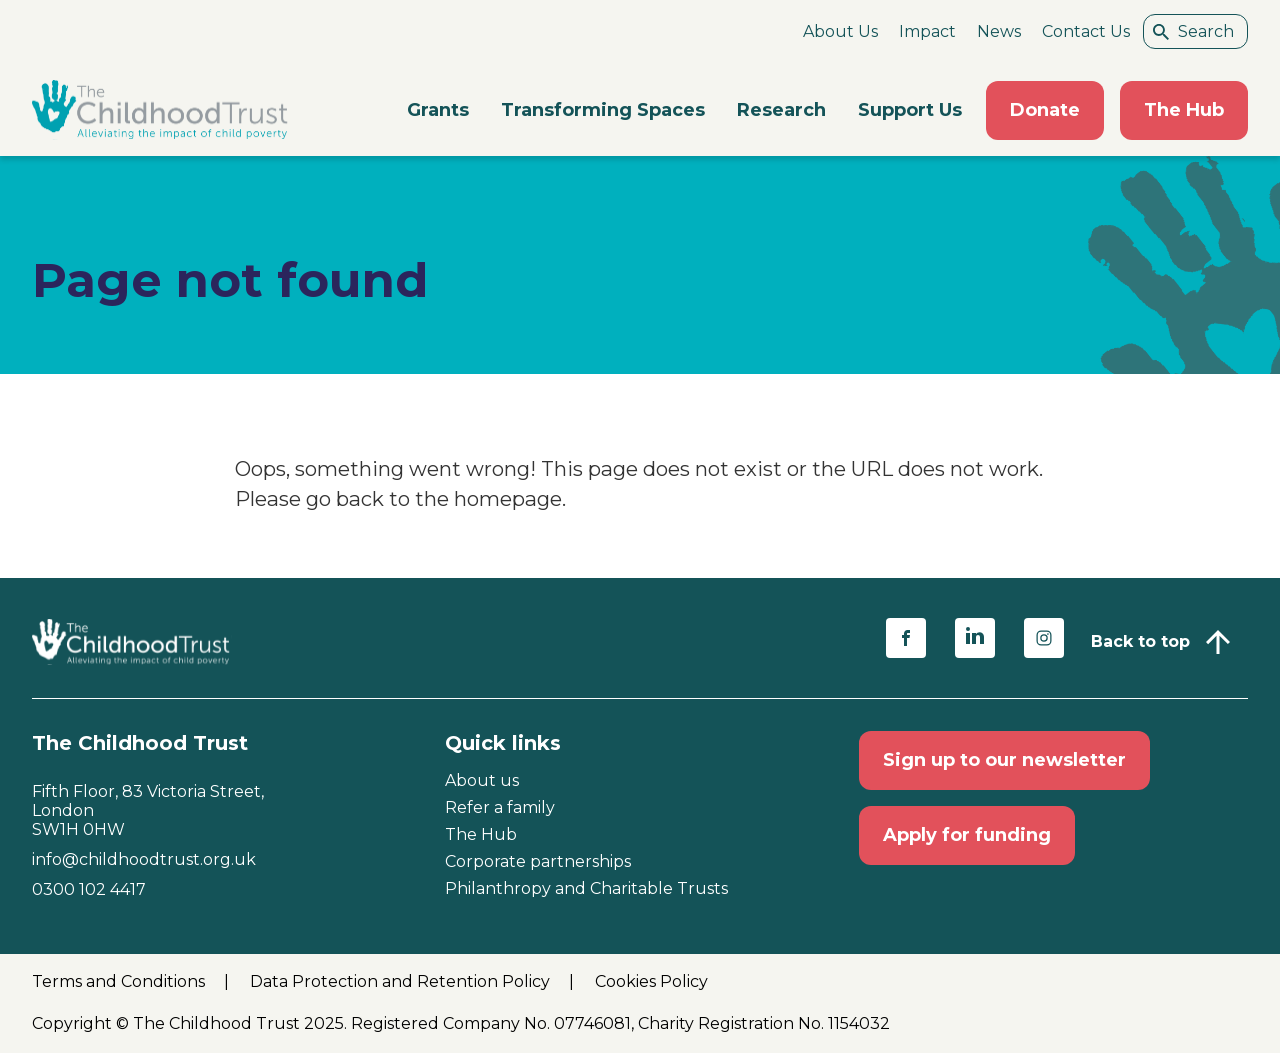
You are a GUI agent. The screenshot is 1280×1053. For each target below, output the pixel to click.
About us (482, 780)
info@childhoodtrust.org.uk (144, 859)
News (999, 31)
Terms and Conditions (120, 981)
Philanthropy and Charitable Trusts (586, 888)
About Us (840, 31)
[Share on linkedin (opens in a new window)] (975, 638)
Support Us (910, 110)
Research (781, 110)
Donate (1045, 110)
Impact (927, 31)
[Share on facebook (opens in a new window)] (906, 638)
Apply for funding (967, 835)
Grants (438, 110)
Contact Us (1086, 31)
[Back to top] (1160, 642)
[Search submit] (1161, 31)
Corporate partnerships (538, 861)
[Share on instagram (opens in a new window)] (1044, 638)
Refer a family (500, 807)
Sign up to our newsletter (1004, 760)
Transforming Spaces (603, 110)
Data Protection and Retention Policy (402, 981)
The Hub (1184, 110)
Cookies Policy (651, 981)
